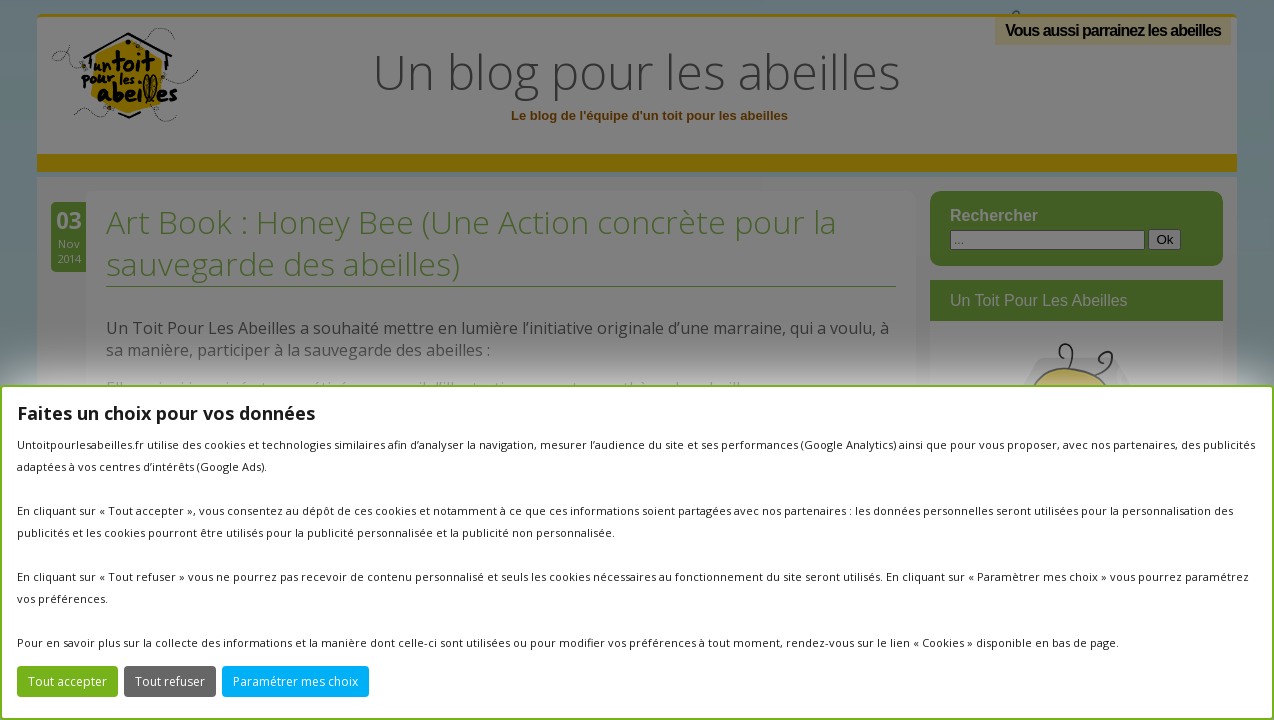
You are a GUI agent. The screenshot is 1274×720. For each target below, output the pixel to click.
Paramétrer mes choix (295, 681)
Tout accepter (67, 681)
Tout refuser (170, 681)
